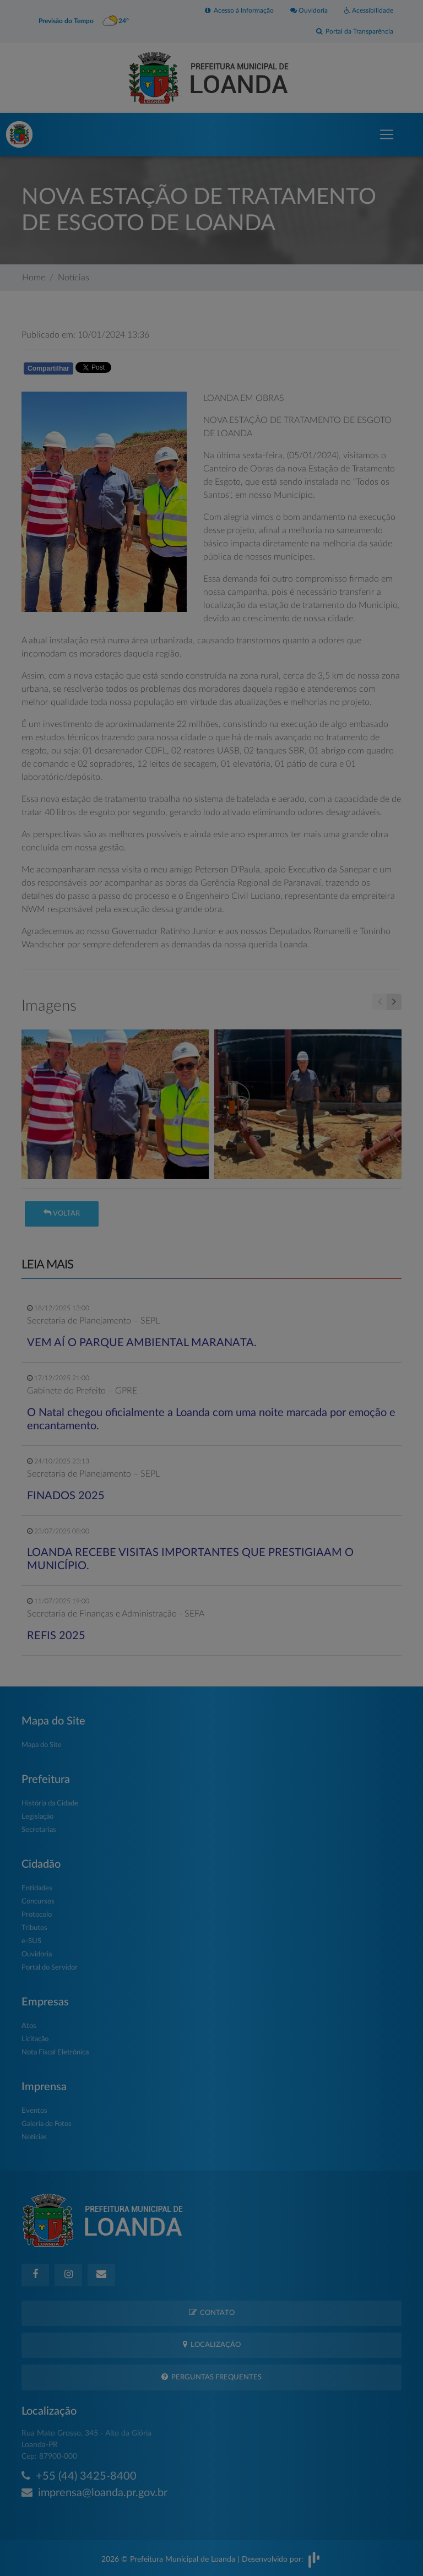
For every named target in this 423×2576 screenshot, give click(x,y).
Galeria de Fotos (46, 2124)
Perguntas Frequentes (211, 2377)
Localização (212, 2344)
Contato (212, 2312)
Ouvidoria (309, 10)
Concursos (38, 1901)
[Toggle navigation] (387, 134)
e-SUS (31, 1941)
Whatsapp (149, 370)
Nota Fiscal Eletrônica (55, 2052)
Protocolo (36, 1914)
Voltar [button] (62, 1213)
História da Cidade (49, 1803)
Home (33, 277)
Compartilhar (48, 368)
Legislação (37, 1816)
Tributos (34, 1928)
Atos (28, 2026)
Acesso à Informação (239, 10)
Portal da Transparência (354, 31)
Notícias (73, 277)
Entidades (36, 1888)
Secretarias (38, 1830)
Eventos (34, 2110)
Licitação (34, 2039)
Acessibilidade (368, 10)
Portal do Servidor (49, 1967)
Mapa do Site (41, 1745)
